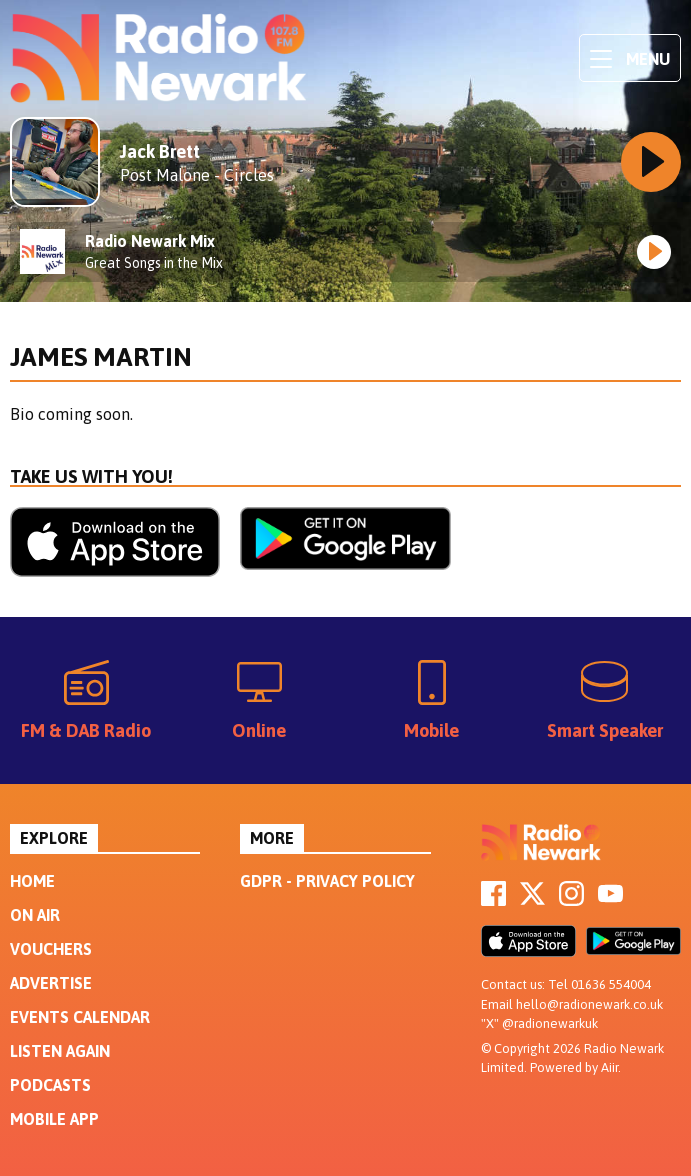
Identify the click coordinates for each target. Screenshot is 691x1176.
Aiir (609, 1067)
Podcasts (50, 1085)
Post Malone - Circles (197, 175)
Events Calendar (80, 1017)
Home (32, 881)
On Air (35, 915)
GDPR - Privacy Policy (327, 881)
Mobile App (54, 1119)
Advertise (51, 983)
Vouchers (51, 949)
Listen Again (60, 1051)
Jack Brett (160, 151)
